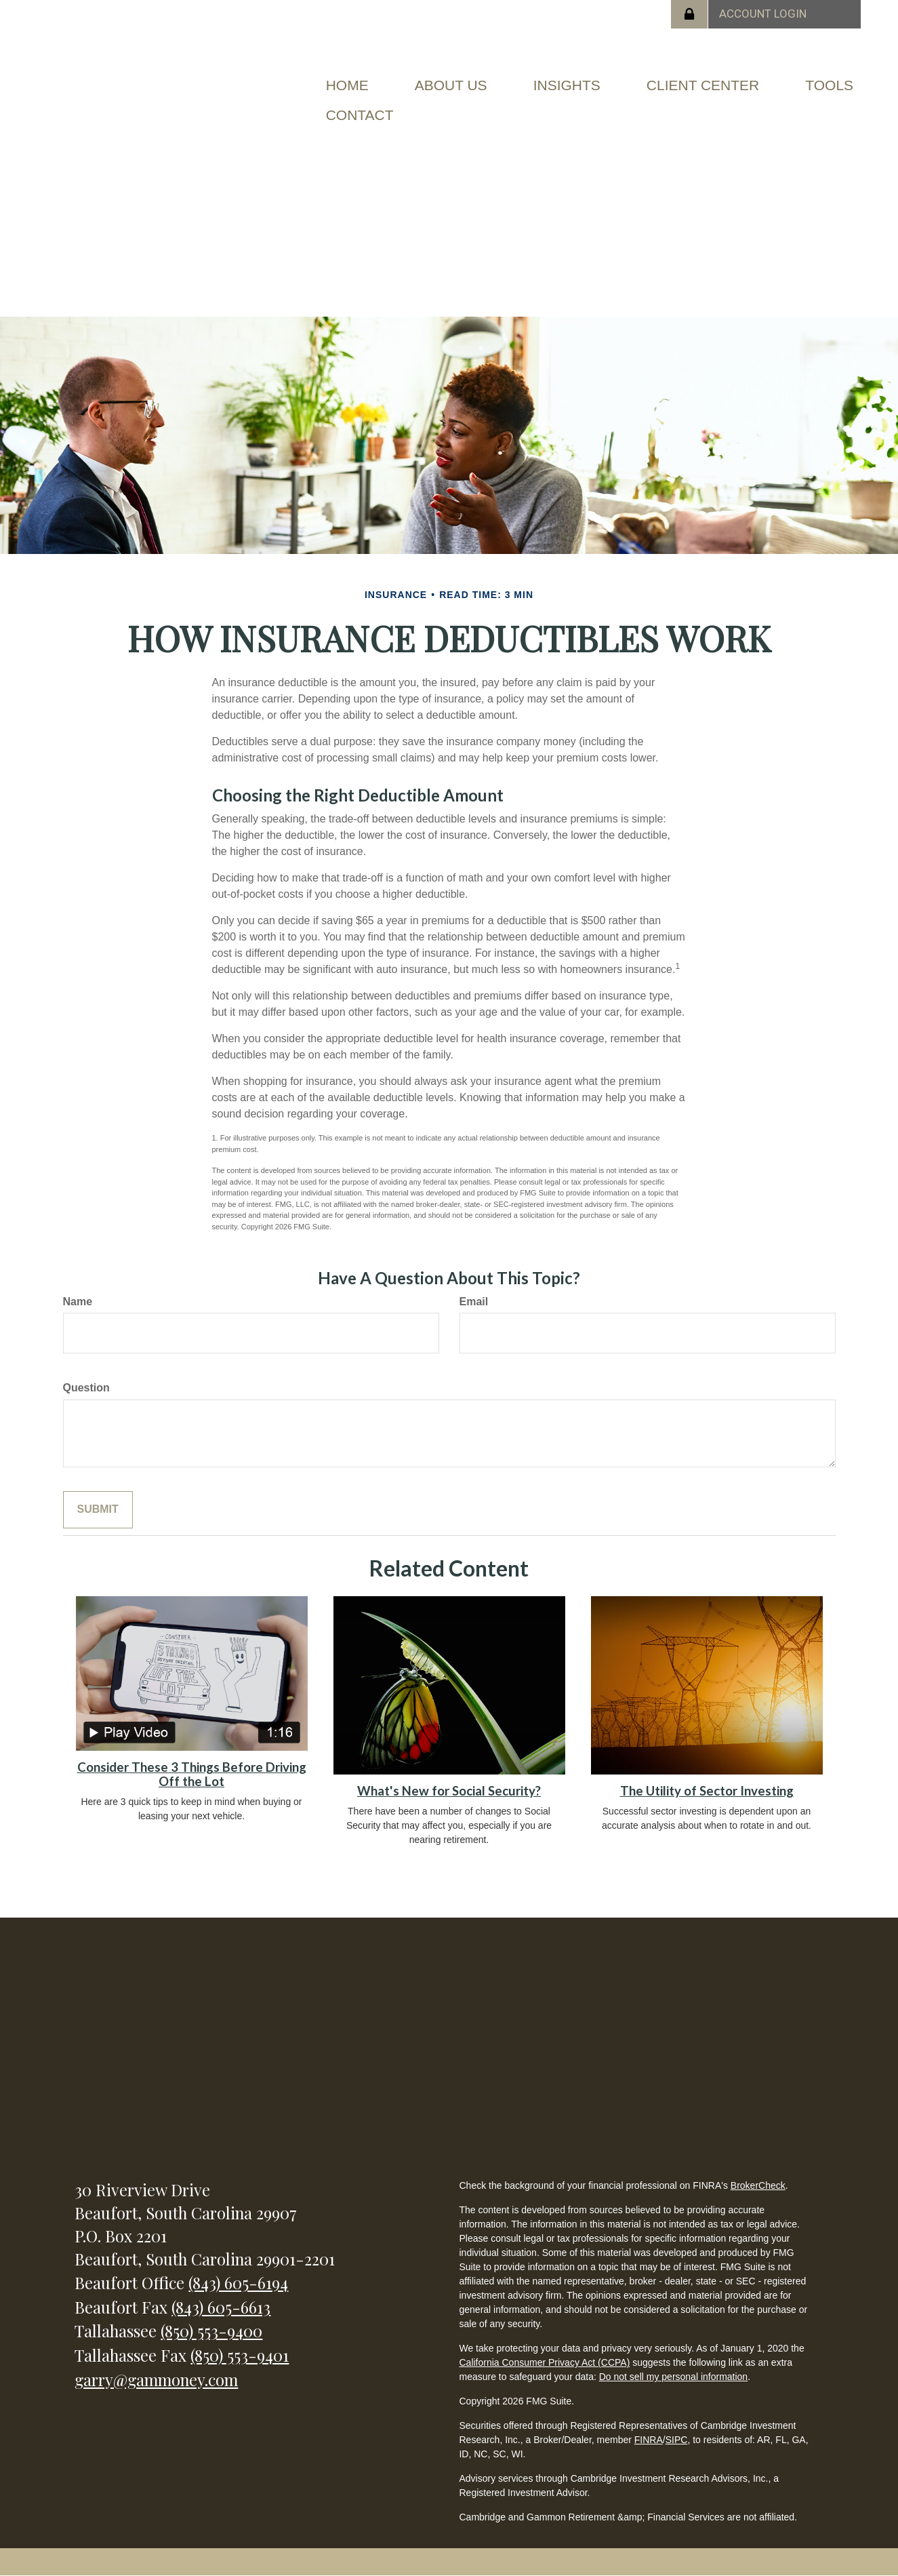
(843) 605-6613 (220, 2307)
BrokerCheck (758, 2185)
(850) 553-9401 (239, 2355)
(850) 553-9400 (211, 2330)
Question (86, 1387)
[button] (451, 85)
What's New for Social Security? (449, 1790)
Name (78, 1301)
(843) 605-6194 (238, 2282)
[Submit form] (98, 1509)
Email (474, 1301)
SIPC (677, 2439)
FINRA (648, 2439)
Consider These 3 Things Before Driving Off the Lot (191, 1774)
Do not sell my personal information (673, 2376)
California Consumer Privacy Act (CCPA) (544, 2362)
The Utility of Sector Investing (707, 1790)
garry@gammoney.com (156, 2379)
